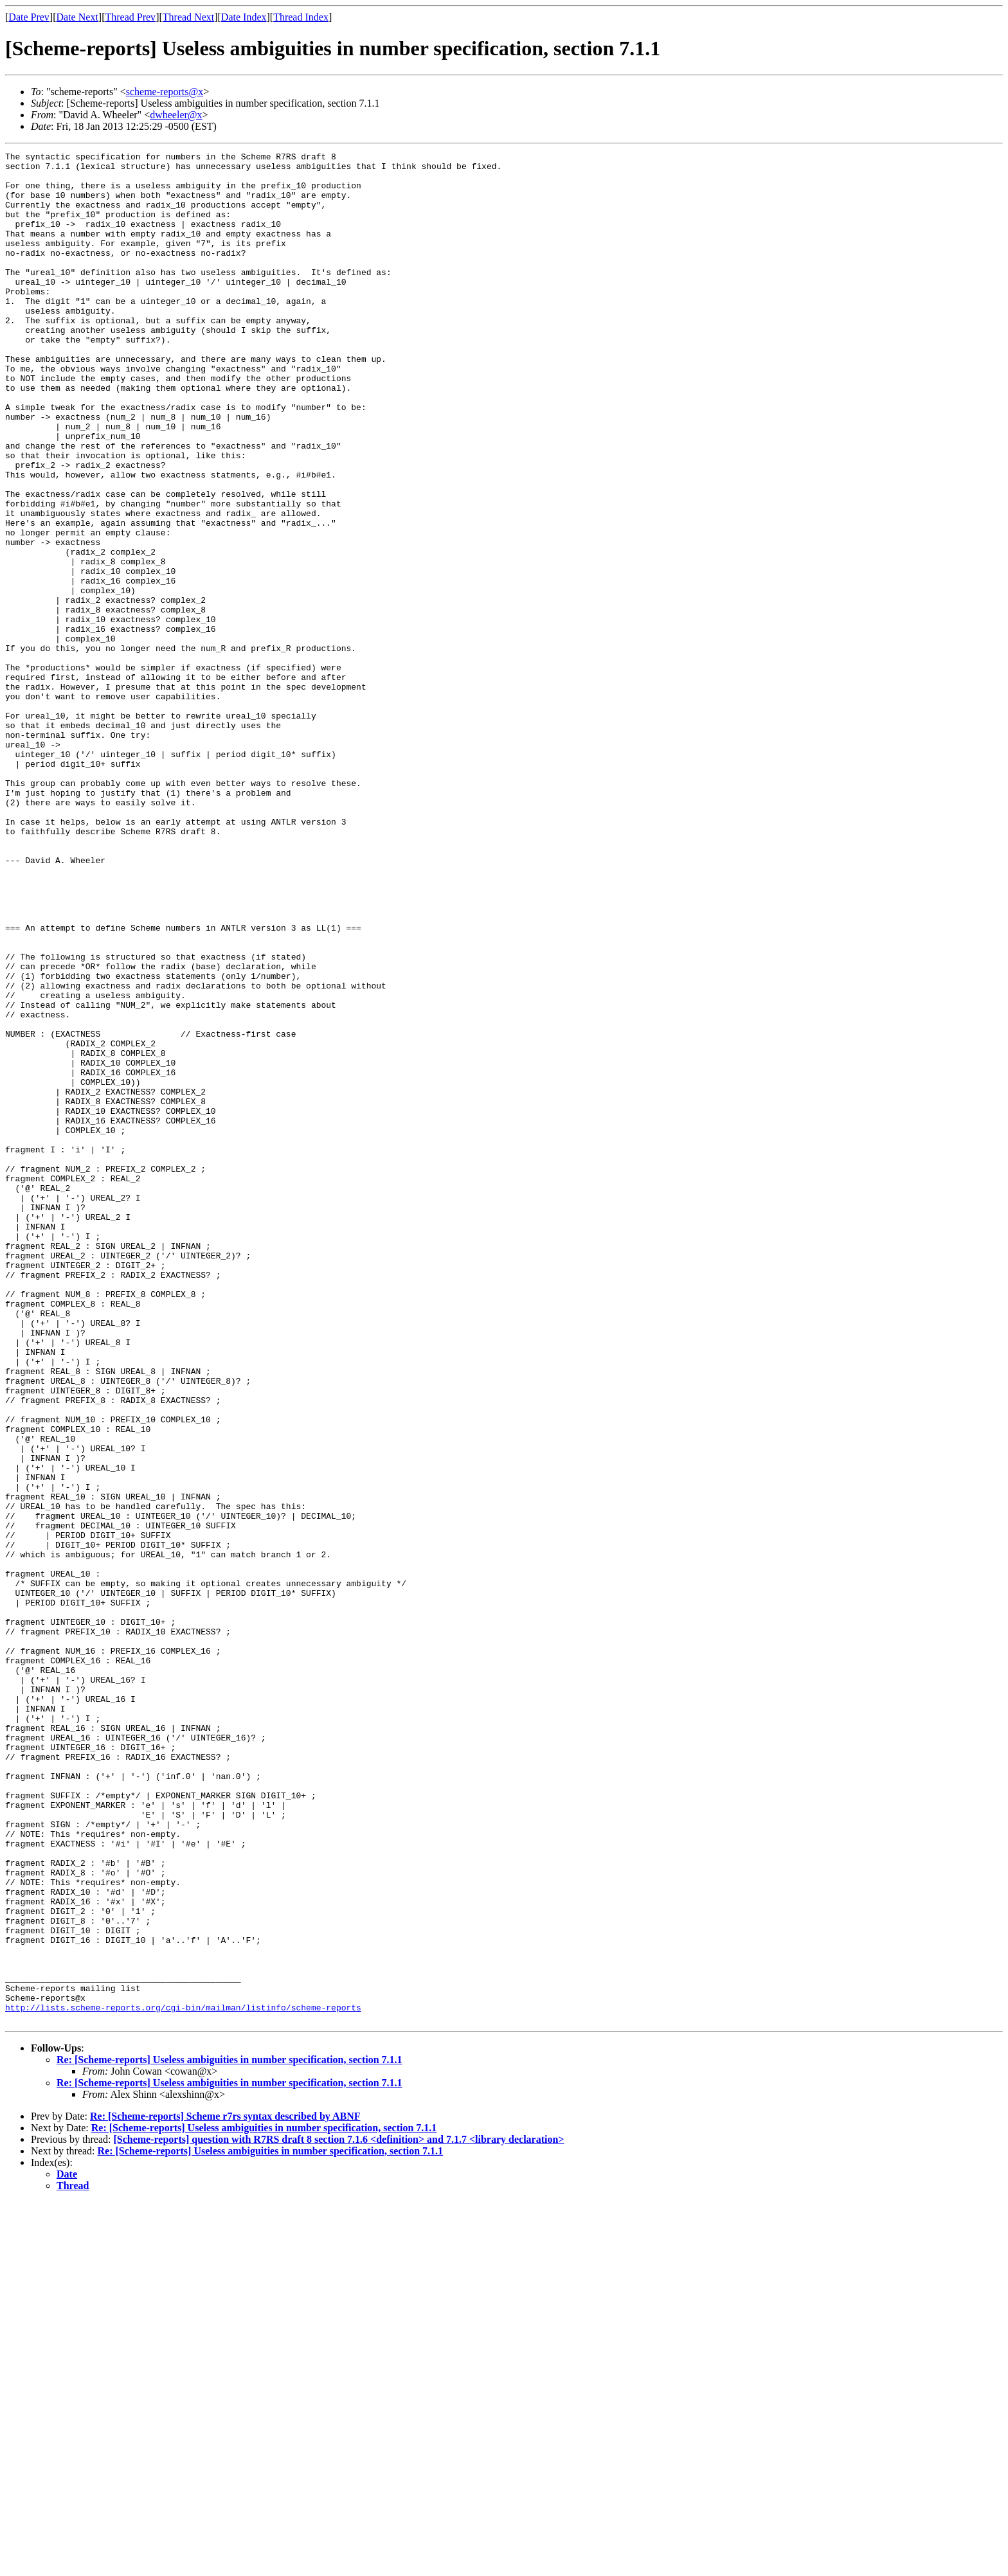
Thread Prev (130, 17)
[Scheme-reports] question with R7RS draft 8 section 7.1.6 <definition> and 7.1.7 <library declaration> (338, 2513)
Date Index (244, 17)
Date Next (77, 17)
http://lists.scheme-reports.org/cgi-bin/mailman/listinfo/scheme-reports (183, 2379)
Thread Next (188, 17)
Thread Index (300, 17)
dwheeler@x (176, 114)
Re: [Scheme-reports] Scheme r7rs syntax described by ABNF (225, 2490)
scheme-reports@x (164, 91)
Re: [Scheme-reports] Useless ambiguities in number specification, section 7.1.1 (229, 2433)
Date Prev (29, 17)
